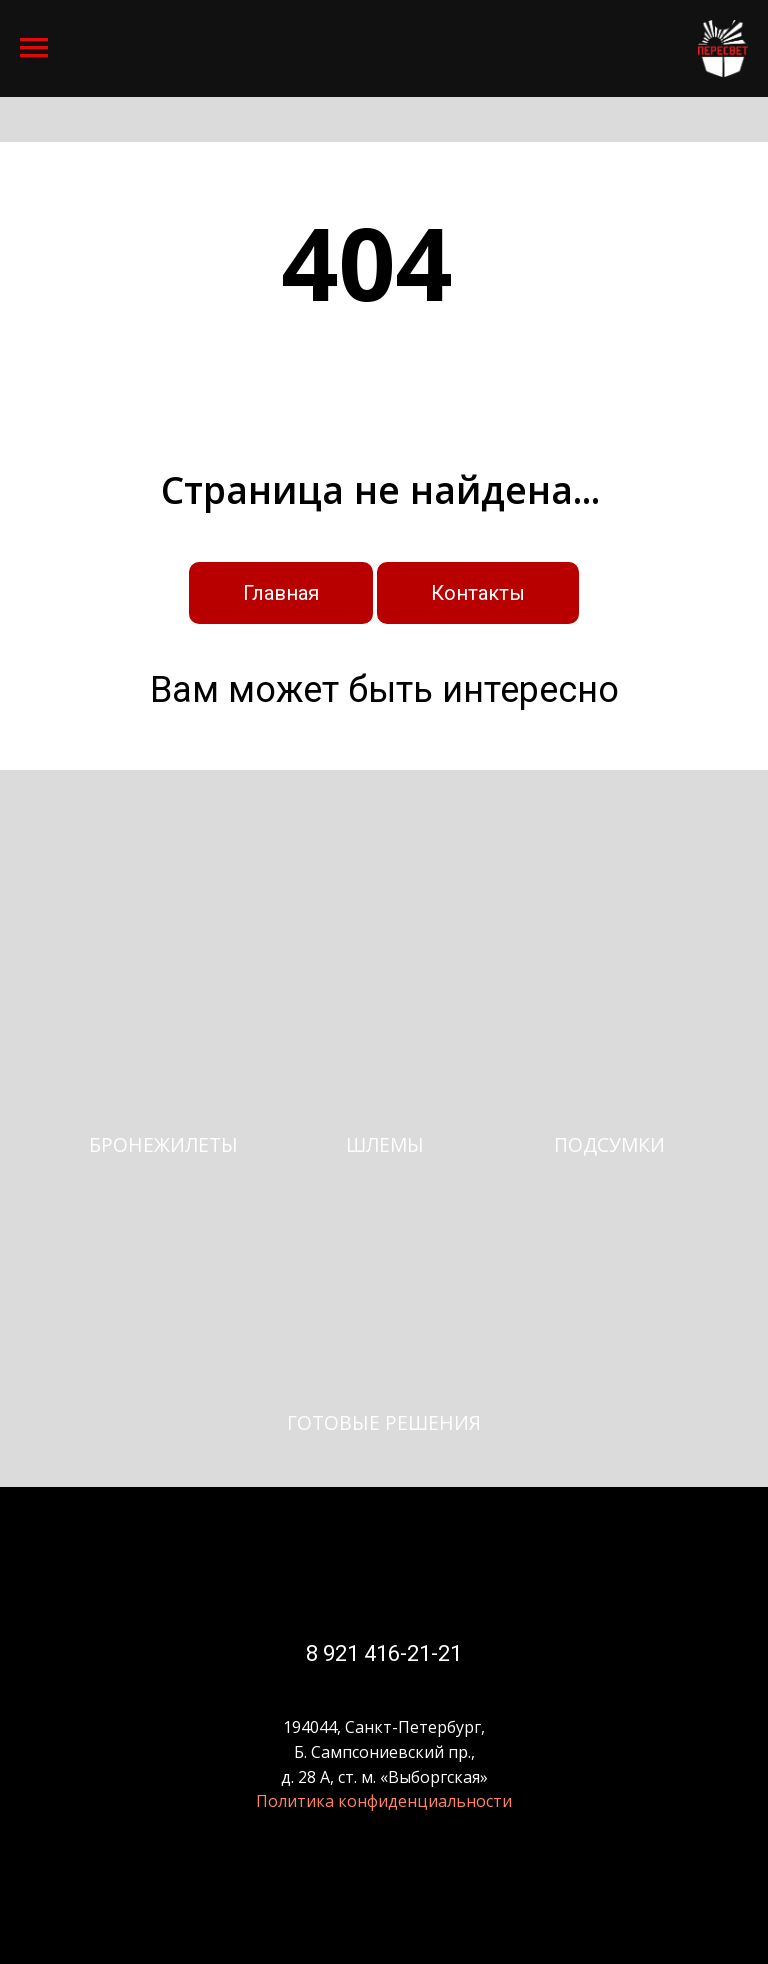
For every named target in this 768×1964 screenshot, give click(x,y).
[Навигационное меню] (34, 48)
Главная (281, 593)
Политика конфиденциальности (384, 1801)
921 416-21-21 (390, 1653)
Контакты (478, 593)
